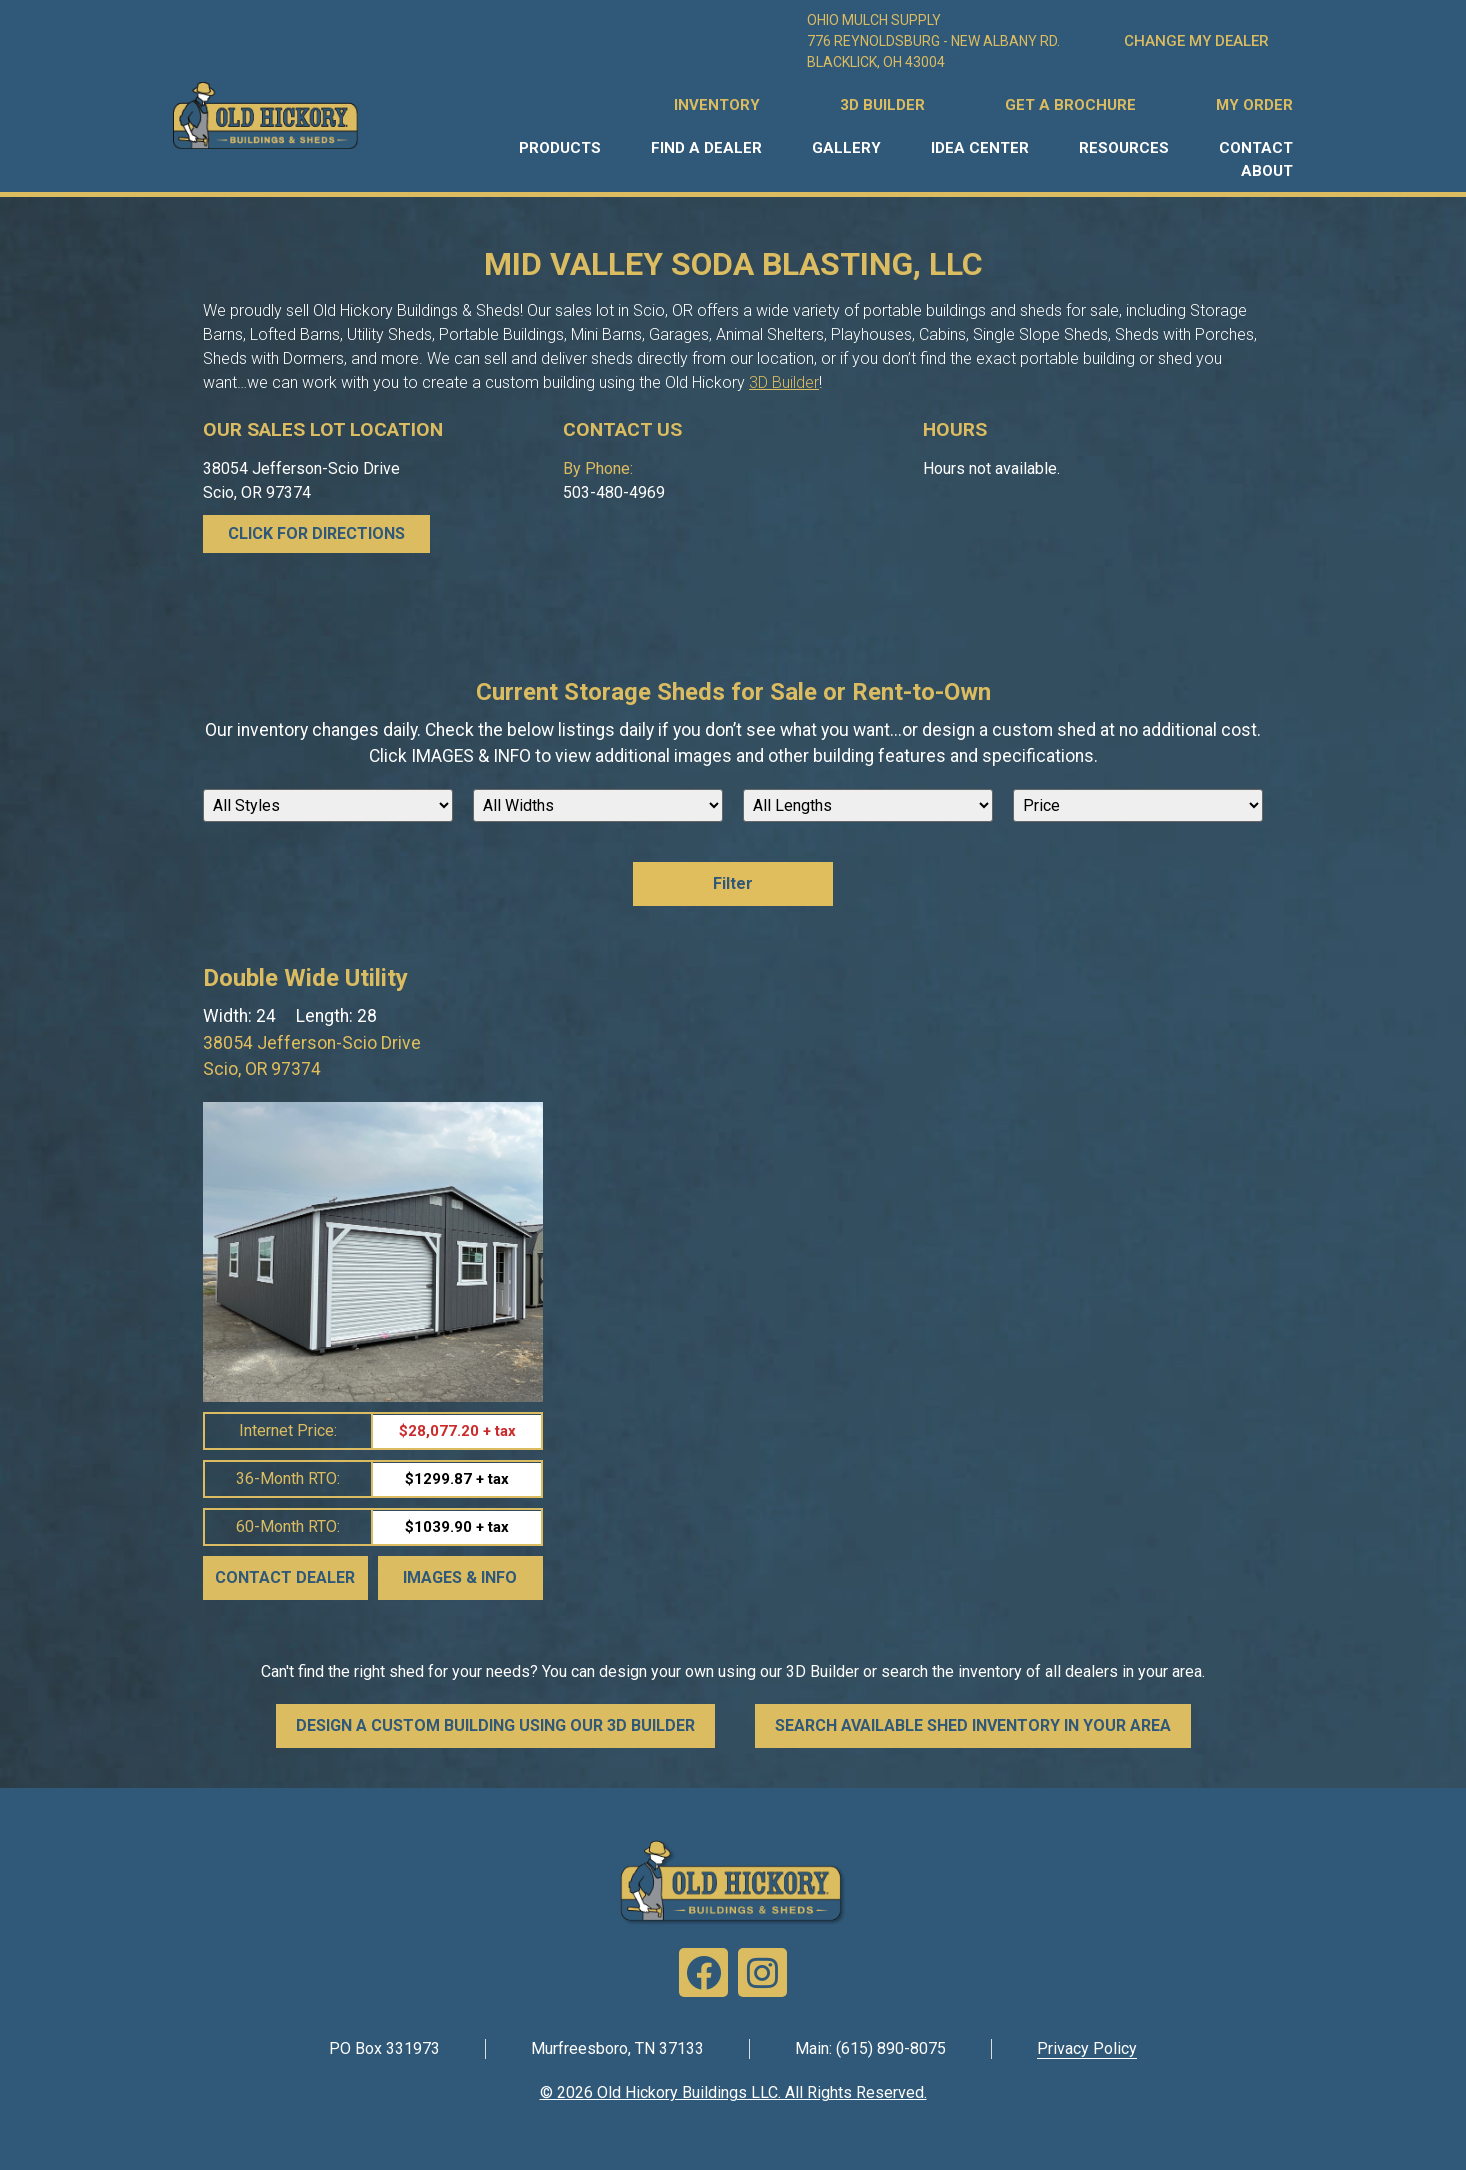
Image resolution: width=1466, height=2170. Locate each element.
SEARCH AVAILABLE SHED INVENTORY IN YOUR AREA (973, 1725)
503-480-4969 (614, 492)
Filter (733, 883)
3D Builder (784, 382)
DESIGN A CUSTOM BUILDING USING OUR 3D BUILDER (495, 1725)
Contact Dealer (285, 1577)
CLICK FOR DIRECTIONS (316, 533)
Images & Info (460, 1577)
